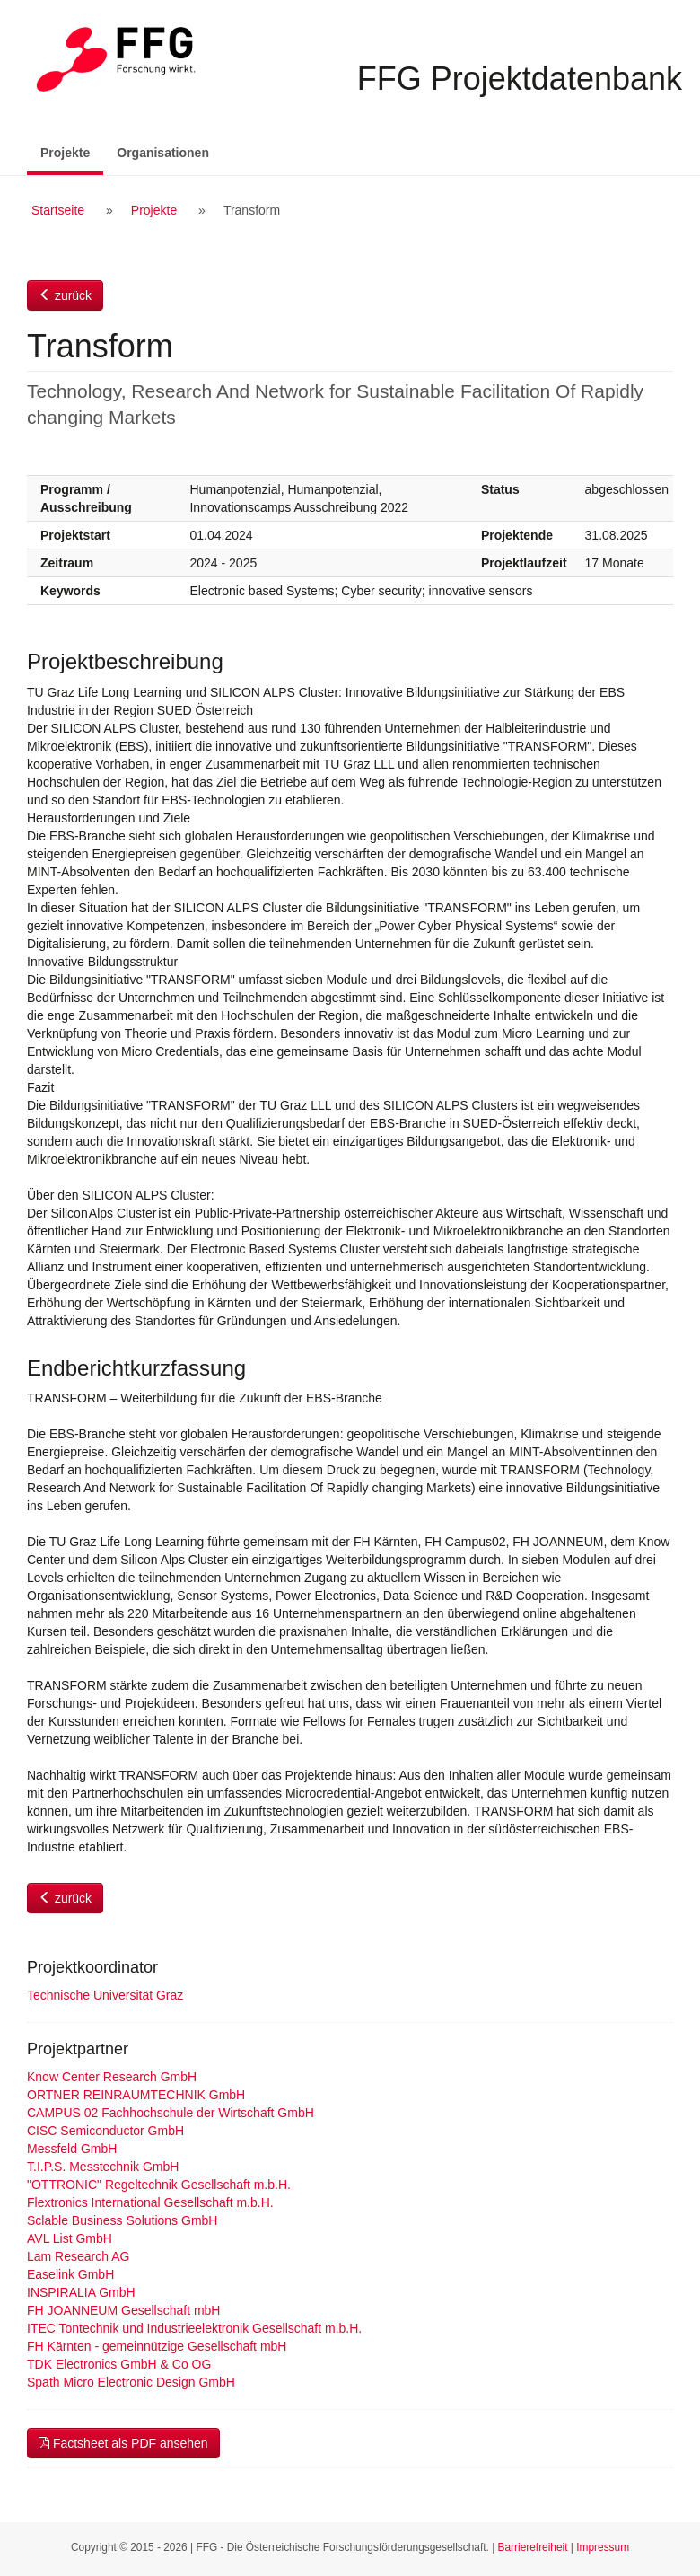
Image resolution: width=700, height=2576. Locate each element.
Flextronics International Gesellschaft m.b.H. (150, 2202)
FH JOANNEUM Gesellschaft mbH (123, 2310)
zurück (65, 295)
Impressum (602, 2547)
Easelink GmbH (70, 2274)
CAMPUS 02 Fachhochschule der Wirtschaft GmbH (170, 2113)
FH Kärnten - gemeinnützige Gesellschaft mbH (156, 2346)
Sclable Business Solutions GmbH (122, 2220)
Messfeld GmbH (72, 2148)
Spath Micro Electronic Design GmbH (131, 2382)
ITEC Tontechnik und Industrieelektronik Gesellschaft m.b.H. (194, 2328)
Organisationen (163, 152)
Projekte (71, 151)
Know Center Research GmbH (112, 2077)
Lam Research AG (78, 2256)
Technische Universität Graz (105, 1995)
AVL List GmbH (69, 2238)
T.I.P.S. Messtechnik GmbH (103, 2166)
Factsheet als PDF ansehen (123, 2443)
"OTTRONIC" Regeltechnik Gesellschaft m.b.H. (159, 2184)
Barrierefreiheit (533, 2547)
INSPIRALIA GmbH (81, 2292)
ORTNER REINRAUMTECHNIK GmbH (136, 2095)
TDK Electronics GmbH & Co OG (119, 2364)
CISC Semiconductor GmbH (105, 2130)
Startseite (57, 210)
